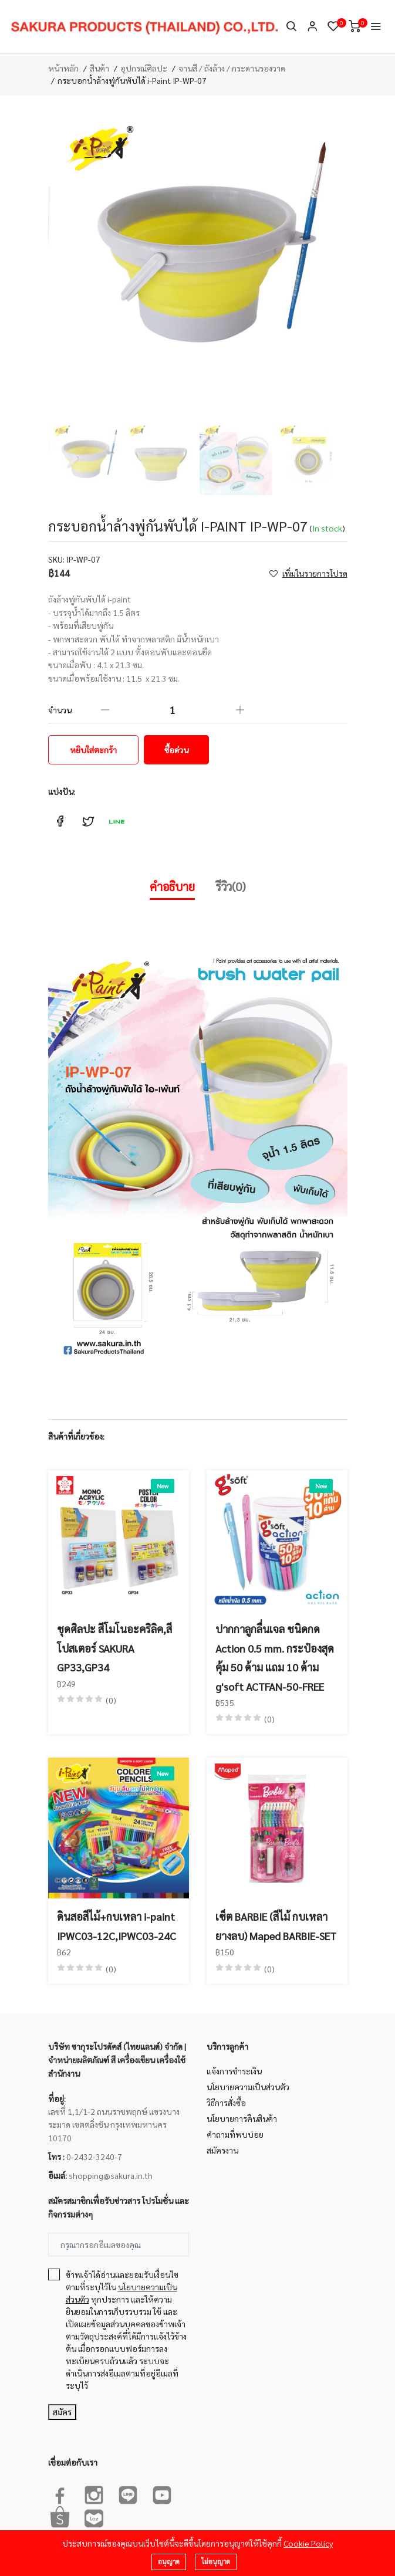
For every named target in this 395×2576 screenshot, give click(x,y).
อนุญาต (169, 2561)
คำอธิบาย (172, 886)
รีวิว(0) (230, 886)
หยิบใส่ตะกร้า (93, 749)
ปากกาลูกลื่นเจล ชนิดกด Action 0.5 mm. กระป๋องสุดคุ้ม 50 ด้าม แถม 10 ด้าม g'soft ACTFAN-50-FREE (274, 1657)
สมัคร (62, 2411)
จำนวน (60, 710)
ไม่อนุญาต (215, 2561)
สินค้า (99, 68)
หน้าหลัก (63, 68)
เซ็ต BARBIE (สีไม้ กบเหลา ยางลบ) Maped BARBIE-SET (275, 1926)
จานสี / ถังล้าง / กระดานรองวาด (231, 68)
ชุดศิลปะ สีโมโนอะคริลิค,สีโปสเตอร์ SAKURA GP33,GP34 (114, 1648)
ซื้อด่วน (176, 749)
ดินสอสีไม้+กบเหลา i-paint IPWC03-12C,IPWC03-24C (116, 1926)
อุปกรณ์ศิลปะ (143, 68)
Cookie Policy (308, 2543)
